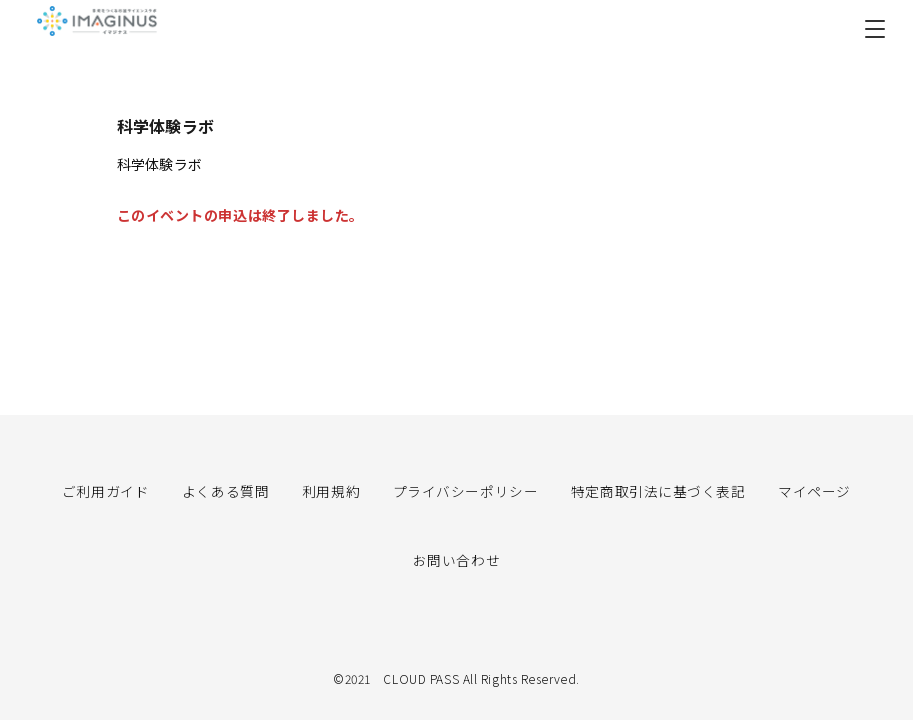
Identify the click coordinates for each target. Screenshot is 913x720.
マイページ (814, 490)
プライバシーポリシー (466, 490)
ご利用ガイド (105, 490)
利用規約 (331, 490)
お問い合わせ (456, 559)
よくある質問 (225, 490)
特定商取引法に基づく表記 (658, 490)
